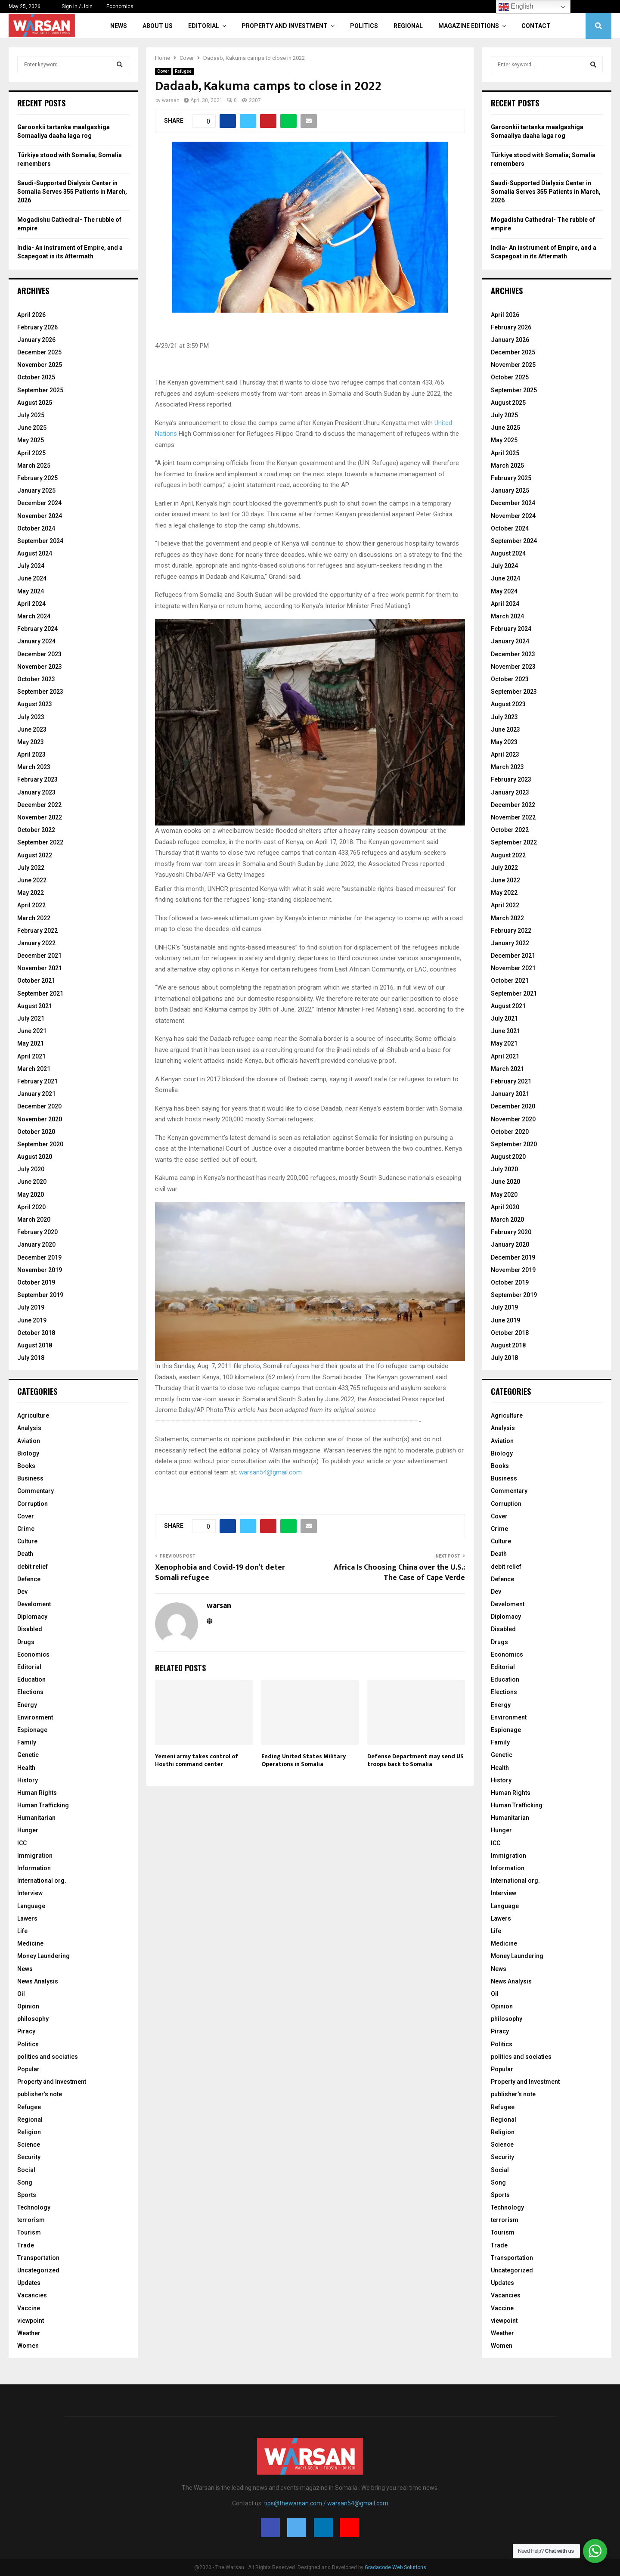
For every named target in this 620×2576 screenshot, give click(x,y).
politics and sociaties (47, 2056)
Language (31, 1906)
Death (25, 1553)
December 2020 (39, 1106)
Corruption (32, 1503)
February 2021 (37, 1081)
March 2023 (33, 766)
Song (24, 2182)
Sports (26, 2194)
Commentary (35, 1490)
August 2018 (34, 1345)
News (118, 25)
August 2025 (34, 402)
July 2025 (30, 415)
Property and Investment (285, 25)
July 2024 (30, 565)
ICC (22, 1843)
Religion (29, 2132)
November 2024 (39, 515)
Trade (25, 2245)
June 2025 (31, 427)
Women (28, 2345)
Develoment (34, 1604)
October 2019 (36, 1282)
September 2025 (40, 390)
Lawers (27, 1918)
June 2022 (31, 880)
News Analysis (37, 1981)
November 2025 (39, 364)
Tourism (29, 2232)
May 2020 (30, 1194)
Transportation (38, 2257)
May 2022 (30, 892)
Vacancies (32, 2295)
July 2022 (30, 867)
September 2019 (40, 1294)
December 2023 (39, 654)
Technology (33, 2207)
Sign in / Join (73, 6)
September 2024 (40, 540)
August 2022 (34, 855)
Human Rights (37, 1792)
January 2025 (36, 490)
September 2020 (40, 1144)
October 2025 (36, 377)
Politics (364, 25)
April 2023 (31, 754)
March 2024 (33, 616)
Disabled (29, 1629)
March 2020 (33, 1219)
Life (22, 1930)
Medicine (30, 1943)
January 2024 (36, 641)
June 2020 (31, 1181)
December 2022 (39, 804)
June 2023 (31, 729)
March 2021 (33, 1068)
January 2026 (36, 339)
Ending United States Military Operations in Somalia (303, 1760)
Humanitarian (36, 1817)
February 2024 (37, 628)
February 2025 (37, 478)
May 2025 (30, 440)
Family (26, 1742)
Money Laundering (43, 1955)
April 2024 (31, 603)
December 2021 (39, 955)
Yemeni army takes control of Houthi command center (196, 1760)
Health (26, 1767)
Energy (27, 1704)
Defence (28, 1579)
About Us (158, 25)
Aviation (28, 1440)
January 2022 (36, 943)
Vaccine (28, 2308)
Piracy (26, 2031)
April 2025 (31, 453)
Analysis (29, 1428)
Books (26, 1465)
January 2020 (36, 1244)
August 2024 (34, 553)
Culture (27, 1541)
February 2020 (37, 1232)
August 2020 (34, 1156)
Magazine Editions (468, 25)
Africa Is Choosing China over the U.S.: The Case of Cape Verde (399, 1572)
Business (30, 1478)
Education (31, 1679)
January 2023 (36, 792)
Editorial (203, 25)
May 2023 (30, 742)
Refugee (183, 71)
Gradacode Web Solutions (395, 2567)
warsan (171, 100)
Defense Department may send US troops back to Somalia (415, 1760)
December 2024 (39, 503)
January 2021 (36, 1093)
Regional (408, 25)
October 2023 (36, 679)
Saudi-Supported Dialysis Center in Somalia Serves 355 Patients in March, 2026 (72, 191)
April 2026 (31, 314)
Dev (22, 1591)
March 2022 (33, 918)
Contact (536, 25)
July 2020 (30, 1169)
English (516, 7)
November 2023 (39, 666)
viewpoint (30, 2320)
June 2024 (31, 578)
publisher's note (39, 2094)
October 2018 (36, 1332)
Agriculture (33, 1415)
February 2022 (37, 930)
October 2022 (36, 829)
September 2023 (40, 691)
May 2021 (30, 1043)
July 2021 (30, 1018)
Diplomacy (32, 1616)
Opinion (28, 2006)
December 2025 (39, 352)
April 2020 (31, 1207)
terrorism (31, 2219)
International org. (41, 1880)
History (27, 1780)
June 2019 (31, 1320)
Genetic (28, 1754)
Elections (30, 1691)
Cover (163, 71)
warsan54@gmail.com (270, 1472)
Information (34, 1868)
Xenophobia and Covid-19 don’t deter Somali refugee (220, 1572)
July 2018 (30, 1357)
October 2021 (36, 980)
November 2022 (39, 817)
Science (28, 2144)
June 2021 (31, 1030)
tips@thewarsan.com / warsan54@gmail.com (326, 2503)
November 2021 (39, 968)
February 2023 (37, 779)
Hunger (27, 1830)
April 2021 (31, 1056)
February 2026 (37, 327)
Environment (35, 1717)
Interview (30, 1893)
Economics (119, 6)
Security (28, 2157)
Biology (28, 1453)
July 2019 (30, 1307)
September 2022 (40, 842)
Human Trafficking (43, 1805)
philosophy (33, 2018)
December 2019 (39, 1257)
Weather (28, 2333)
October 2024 (36, 528)
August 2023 (34, 704)
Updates (28, 2282)
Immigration (35, 1855)
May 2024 (30, 591)
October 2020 (36, 1131)
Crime (25, 1528)
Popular (28, 2069)
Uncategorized (38, 2270)
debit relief (32, 1566)
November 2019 (39, 1269)
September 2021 (40, 993)
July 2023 (30, 717)
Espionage (32, 1729)
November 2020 (39, 1119)
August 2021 (34, 1005)
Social (26, 2169)
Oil (21, 1993)
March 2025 (33, 465)
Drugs (25, 1642)
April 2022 (31, 905)
